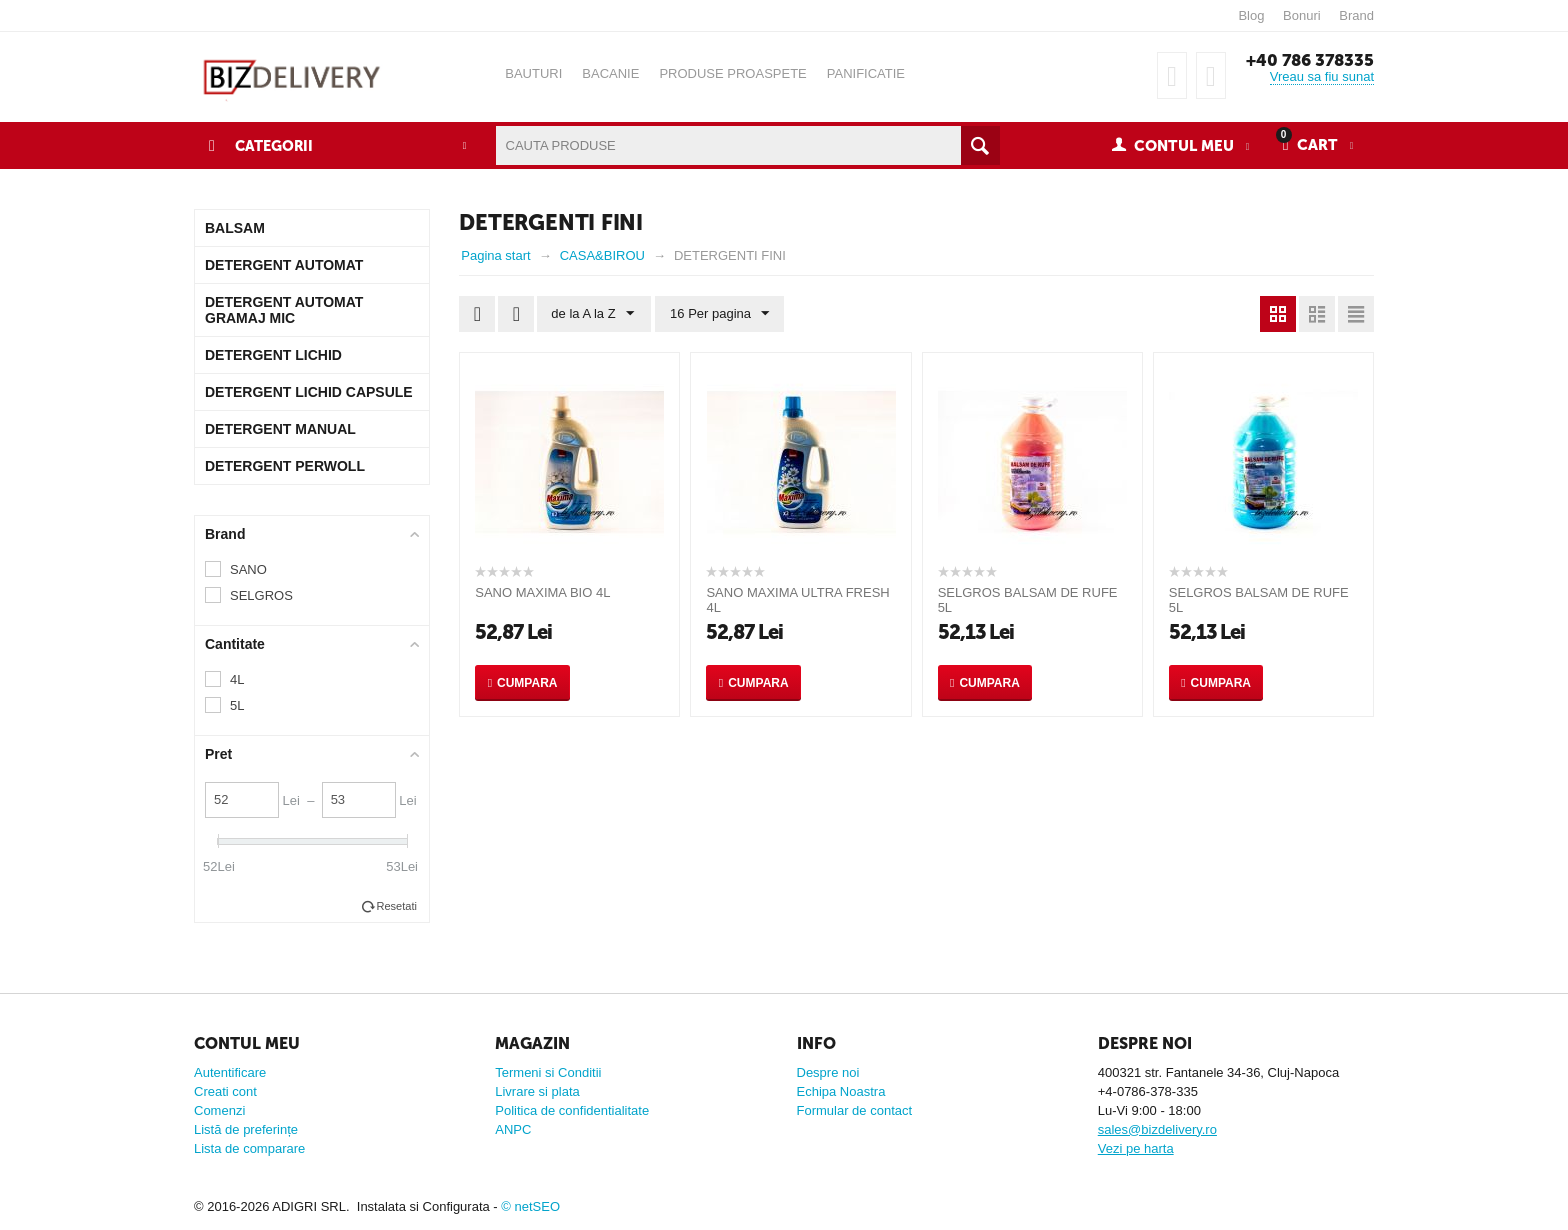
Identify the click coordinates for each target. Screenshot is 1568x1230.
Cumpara (527, 683)
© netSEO (530, 1206)
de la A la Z (593, 314)
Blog (1251, 15)
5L (237, 705)
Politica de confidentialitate (572, 1110)
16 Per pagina (717, 314)
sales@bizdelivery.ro (1157, 1129)
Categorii (275, 146)
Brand (1356, 15)
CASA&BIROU (602, 255)
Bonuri (1302, 15)
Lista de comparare (249, 1148)
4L (237, 679)
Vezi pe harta (1136, 1148)
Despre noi (828, 1072)
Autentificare (230, 1072)
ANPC (513, 1129)
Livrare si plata (537, 1091)
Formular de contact (855, 1110)
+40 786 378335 (1308, 60)
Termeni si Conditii (548, 1072)
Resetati (396, 906)
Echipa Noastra (841, 1091)
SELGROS (261, 595)
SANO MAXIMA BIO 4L (542, 592)
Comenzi (219, 1110)
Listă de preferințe (246, 1129)
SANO (248, 569)
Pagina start (495, 255)
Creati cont (225, 1091)
